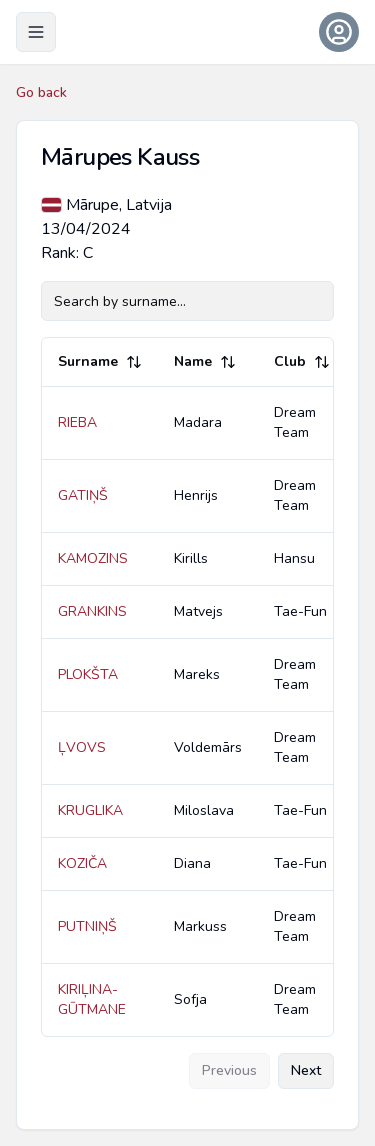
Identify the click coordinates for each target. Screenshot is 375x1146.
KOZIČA (82, 863)
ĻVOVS (82, 747)
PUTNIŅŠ (87, 926)
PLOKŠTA (88, 674)
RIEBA (77, 422)
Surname (100, 361)
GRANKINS (92, 611)
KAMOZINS (93, 558)
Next (306, 1070)
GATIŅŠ (83, 495)
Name (205, 361)
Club (302, 361)
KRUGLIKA (90, 810)
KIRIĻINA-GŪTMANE (92, 999)
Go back (41, 92)
